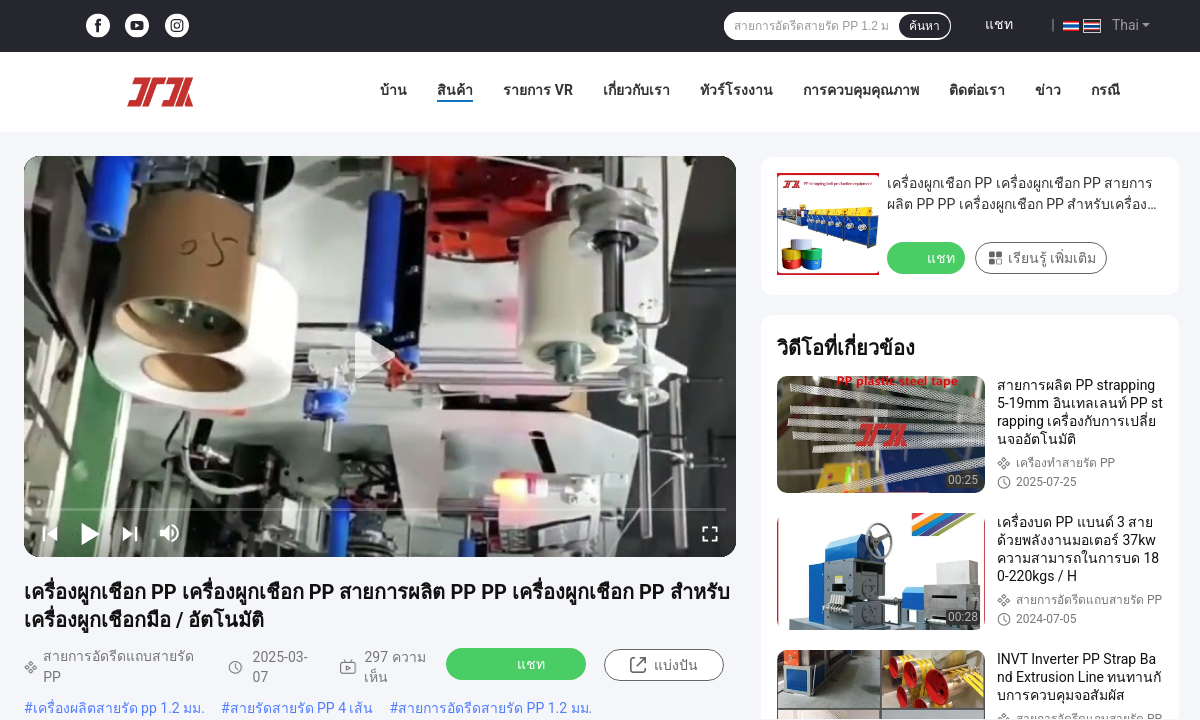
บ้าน (393, 90)
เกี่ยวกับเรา (636, 90)
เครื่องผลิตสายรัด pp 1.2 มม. (119, 708)
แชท (999, 24)
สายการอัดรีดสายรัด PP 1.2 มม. (495, 708)
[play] (380, 356)
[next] (130, 533)
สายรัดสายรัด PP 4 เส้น (302, 708)
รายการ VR (538, 90)
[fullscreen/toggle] (710, 533)
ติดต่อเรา (977, 90)
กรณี (1105, 90)
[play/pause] (90, 533)
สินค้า (455, 90)
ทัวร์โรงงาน (736, 90)
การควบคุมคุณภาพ (861, 90)
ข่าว (1048, 90)
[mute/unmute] (170, 533)
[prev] (50, 533)
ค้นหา (924, 26)
